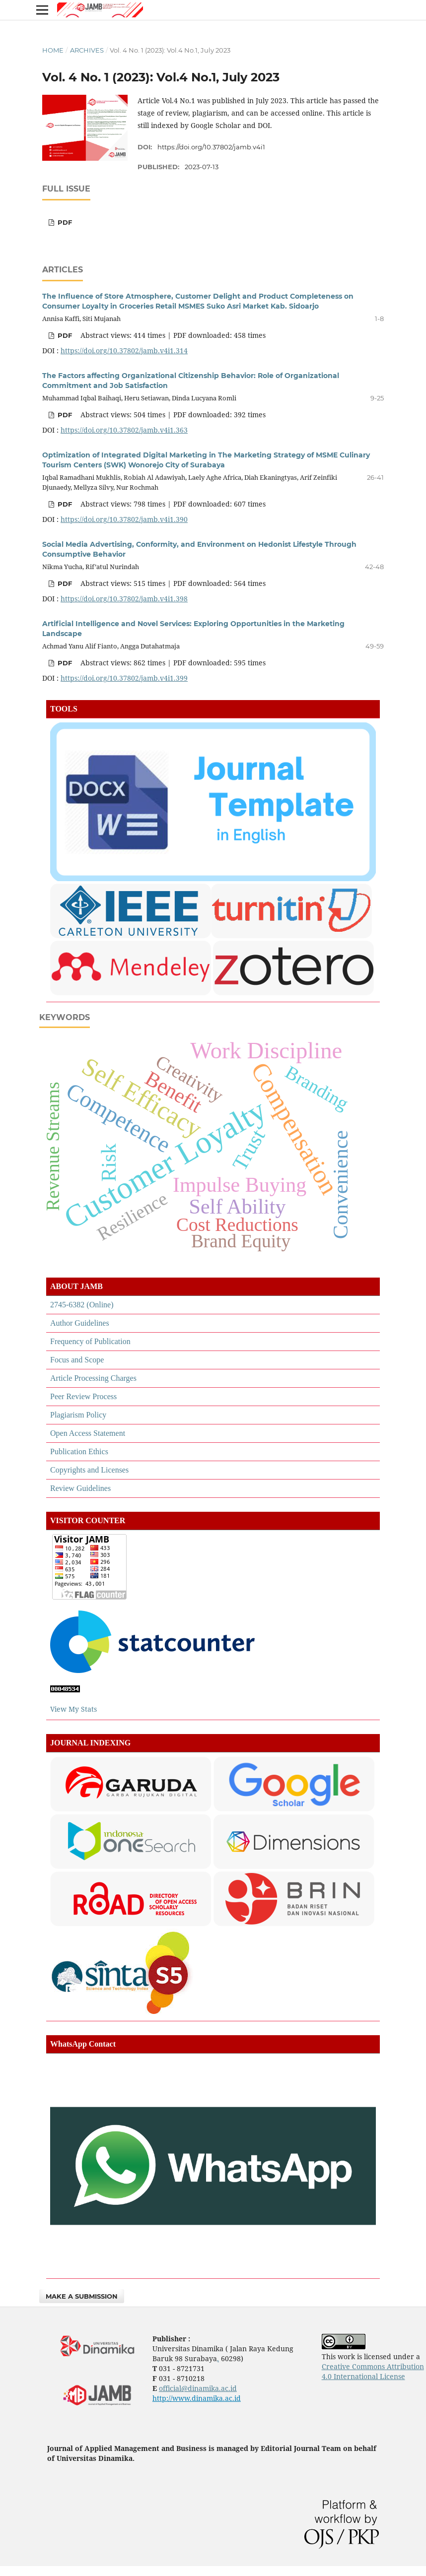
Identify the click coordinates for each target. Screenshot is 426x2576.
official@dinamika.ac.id (198, 2388)
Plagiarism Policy (78, 1415)
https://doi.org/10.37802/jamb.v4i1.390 (124, 519)
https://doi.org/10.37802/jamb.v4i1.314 (124, 350)
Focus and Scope (77, 1359)
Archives (87, 50)
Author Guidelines (79, 1323)
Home (53, 50)
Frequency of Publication (90, 1341)
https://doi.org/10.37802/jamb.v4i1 (211, 147)
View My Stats (74, 1709)
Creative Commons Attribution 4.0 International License (373, 2371)
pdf (64, 222)
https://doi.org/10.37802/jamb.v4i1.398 (124, 598)
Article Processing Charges (93, 1378)
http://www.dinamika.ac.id (196, 2398)
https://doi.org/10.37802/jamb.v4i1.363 (124, 430)
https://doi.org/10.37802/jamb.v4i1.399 (124, 678)
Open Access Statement (87, 1433)
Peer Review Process (83, 1396)
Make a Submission (82, 2296)
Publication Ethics (79, 1451)
